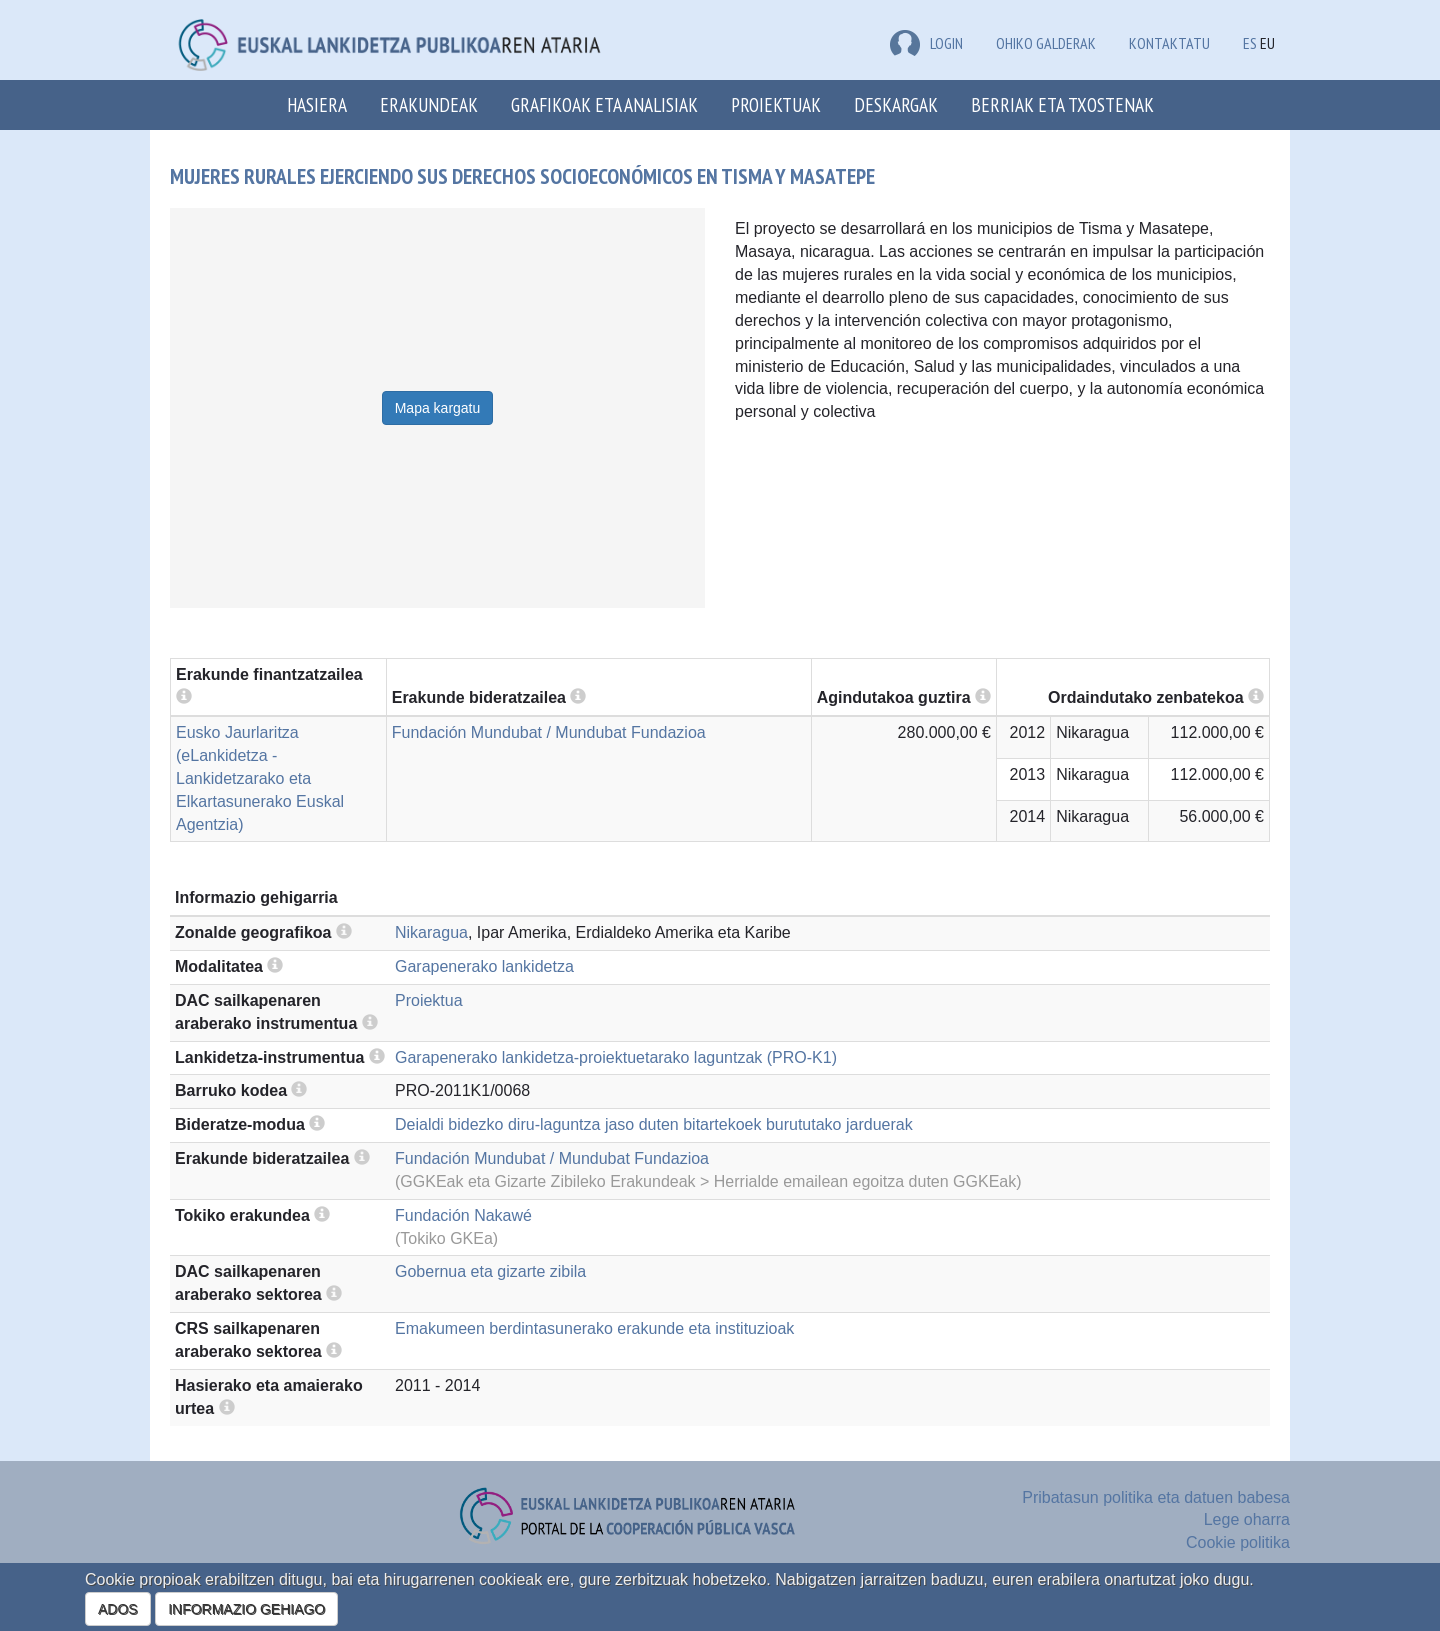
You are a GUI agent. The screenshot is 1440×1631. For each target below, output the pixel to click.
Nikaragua (431, 932)
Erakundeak (429, 104)
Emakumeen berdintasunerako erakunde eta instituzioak (594, 1328)
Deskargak (896, 104)
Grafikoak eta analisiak (604, 104)
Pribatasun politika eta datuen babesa (1156, 1497)
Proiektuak (776, 104)
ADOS (118, 1609)
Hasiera (317, 104)
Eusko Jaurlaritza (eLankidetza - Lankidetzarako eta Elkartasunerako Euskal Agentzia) (260, 778)
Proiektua (429, 1000)
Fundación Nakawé (463, 1215)
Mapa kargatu (438, 408)
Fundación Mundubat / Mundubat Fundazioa (549, 732)
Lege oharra (1247, 1519)
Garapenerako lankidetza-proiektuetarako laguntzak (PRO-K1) (616, 1057)
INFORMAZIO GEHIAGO (246, 1609)
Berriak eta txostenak (1062, 104)
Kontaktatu (1169, 43)
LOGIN (926, 43)
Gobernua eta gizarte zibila (490, 1271)
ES (1250, 43)
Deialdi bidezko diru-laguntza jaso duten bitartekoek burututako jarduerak (654, 1124)
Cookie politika (1238, 1542)
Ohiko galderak (1046, 43)
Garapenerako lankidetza (484, 966)
